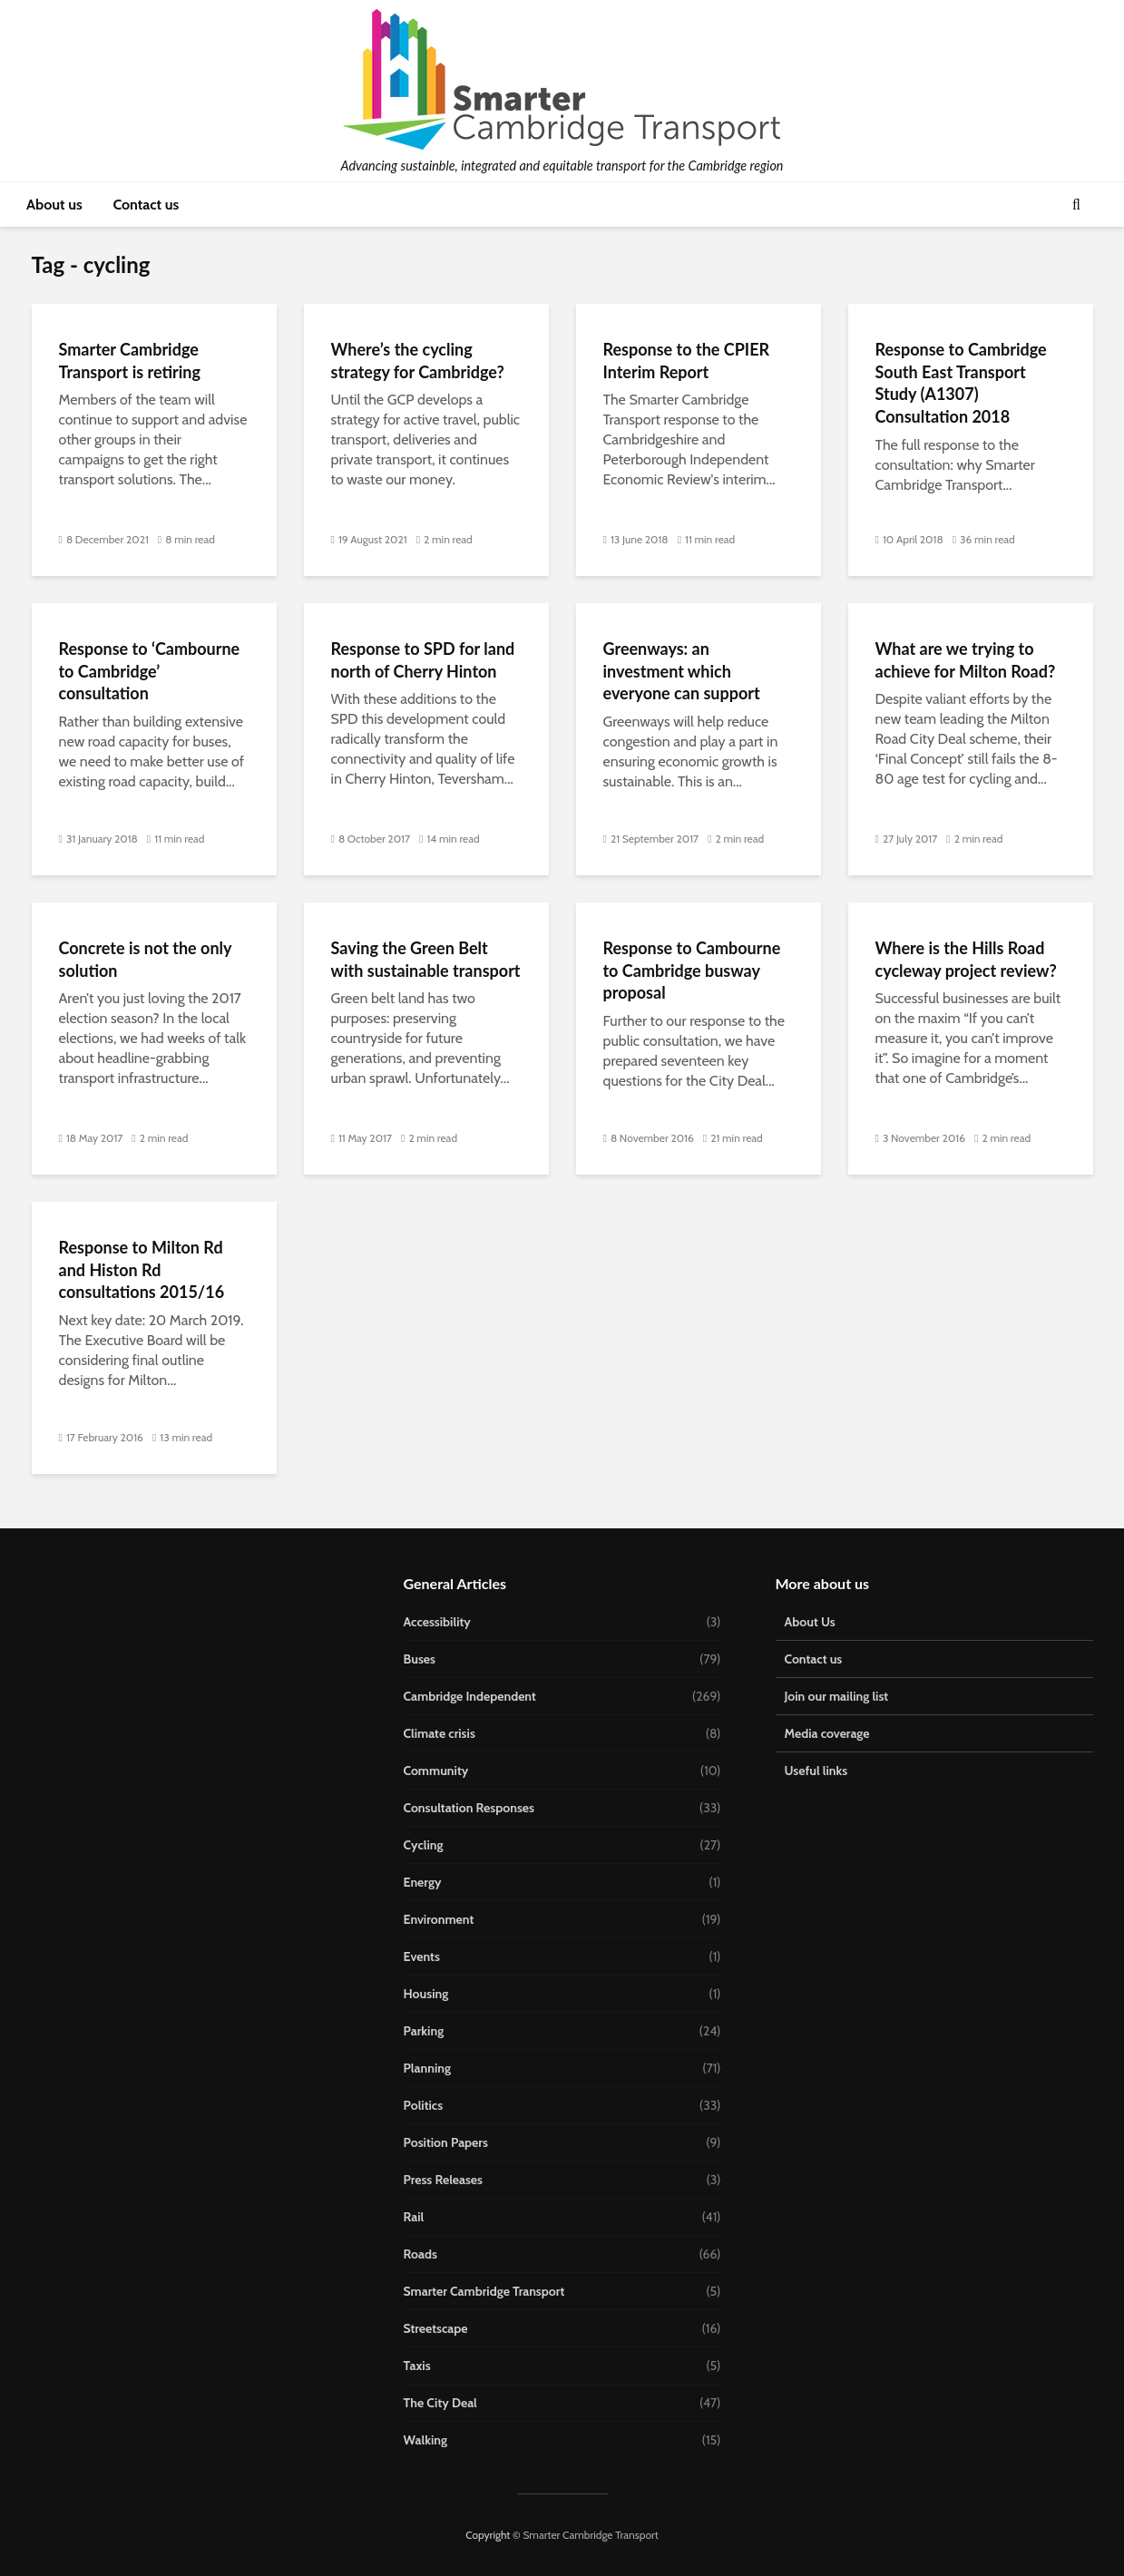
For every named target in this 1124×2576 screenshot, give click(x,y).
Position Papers (446, 2142)
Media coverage (827, 1733)
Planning (428, 2068)
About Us (810, 1622)
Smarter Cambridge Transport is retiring (129, 360)
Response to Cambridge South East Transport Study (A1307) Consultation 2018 (961, 382)
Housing (426, 1994)
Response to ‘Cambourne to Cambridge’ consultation (149, 671)
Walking (426, 2440)
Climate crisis (439, 1733)
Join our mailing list (837, 1696)
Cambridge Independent (470, 1696)
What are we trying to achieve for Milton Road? (965, 660)
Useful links (816, 1770)
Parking (424, 2031)
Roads (420, 2254)
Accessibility (437, 1622)
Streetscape (436, 2328)
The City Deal (440, 2403)
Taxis (417, 2365)
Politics (424, 2105)
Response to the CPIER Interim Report (686, 360)
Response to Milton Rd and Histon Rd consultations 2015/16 (142, 1269)
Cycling (424, 1845)
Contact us (145, 204)
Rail (414, 2217)
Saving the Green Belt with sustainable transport (426, 959)
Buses (419, 1659)
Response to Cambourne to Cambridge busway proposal (692, 970)
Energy (423, 1882)
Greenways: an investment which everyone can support (681, 671)
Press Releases (444, 2179)
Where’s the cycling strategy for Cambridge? (417, 360)
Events (422, 1956)
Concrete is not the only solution (145, 959)
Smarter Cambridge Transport (484, 2291)
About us (54, 204)
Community (436, 1770)
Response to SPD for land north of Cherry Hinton (423, 660)
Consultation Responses (469, 1808)
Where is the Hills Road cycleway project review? (966, 959)
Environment (439, 1919)
